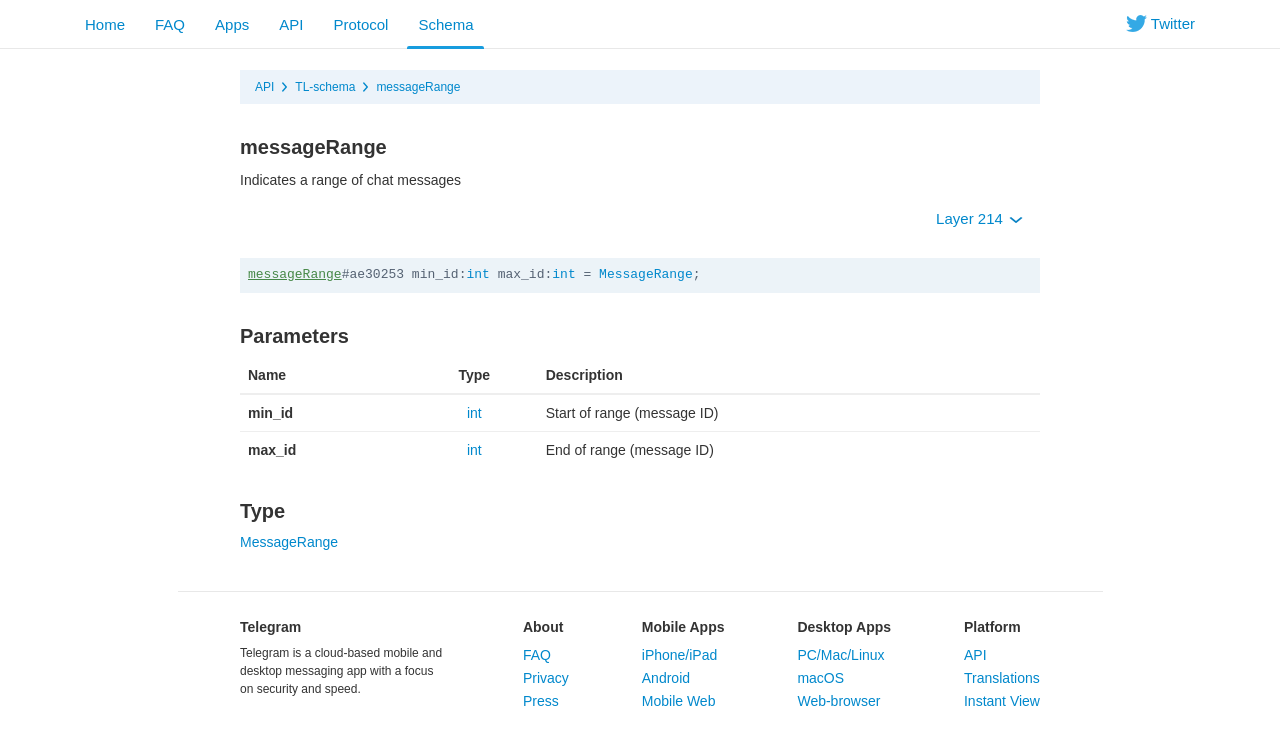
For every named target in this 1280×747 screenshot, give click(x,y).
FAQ (170, 24)
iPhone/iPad (680, 655)
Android (666, 678)
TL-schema (325, 87)
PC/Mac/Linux (840, 655)
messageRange (418, 87)
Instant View (1002, 701)
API (291, 24)
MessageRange (646, 274)
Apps (232, 24)
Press (541, 701)
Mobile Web (679, 701)
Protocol (360, 24)
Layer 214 (979, 218)
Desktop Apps (844, 627)
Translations (1002, 678)
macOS (820, 678)
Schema (445, 24)
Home (105, 24)
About (543, 627)
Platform (992, 627)
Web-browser (838, 701)
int (477, 274)
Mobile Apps (683, 627)
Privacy (546, 678)
